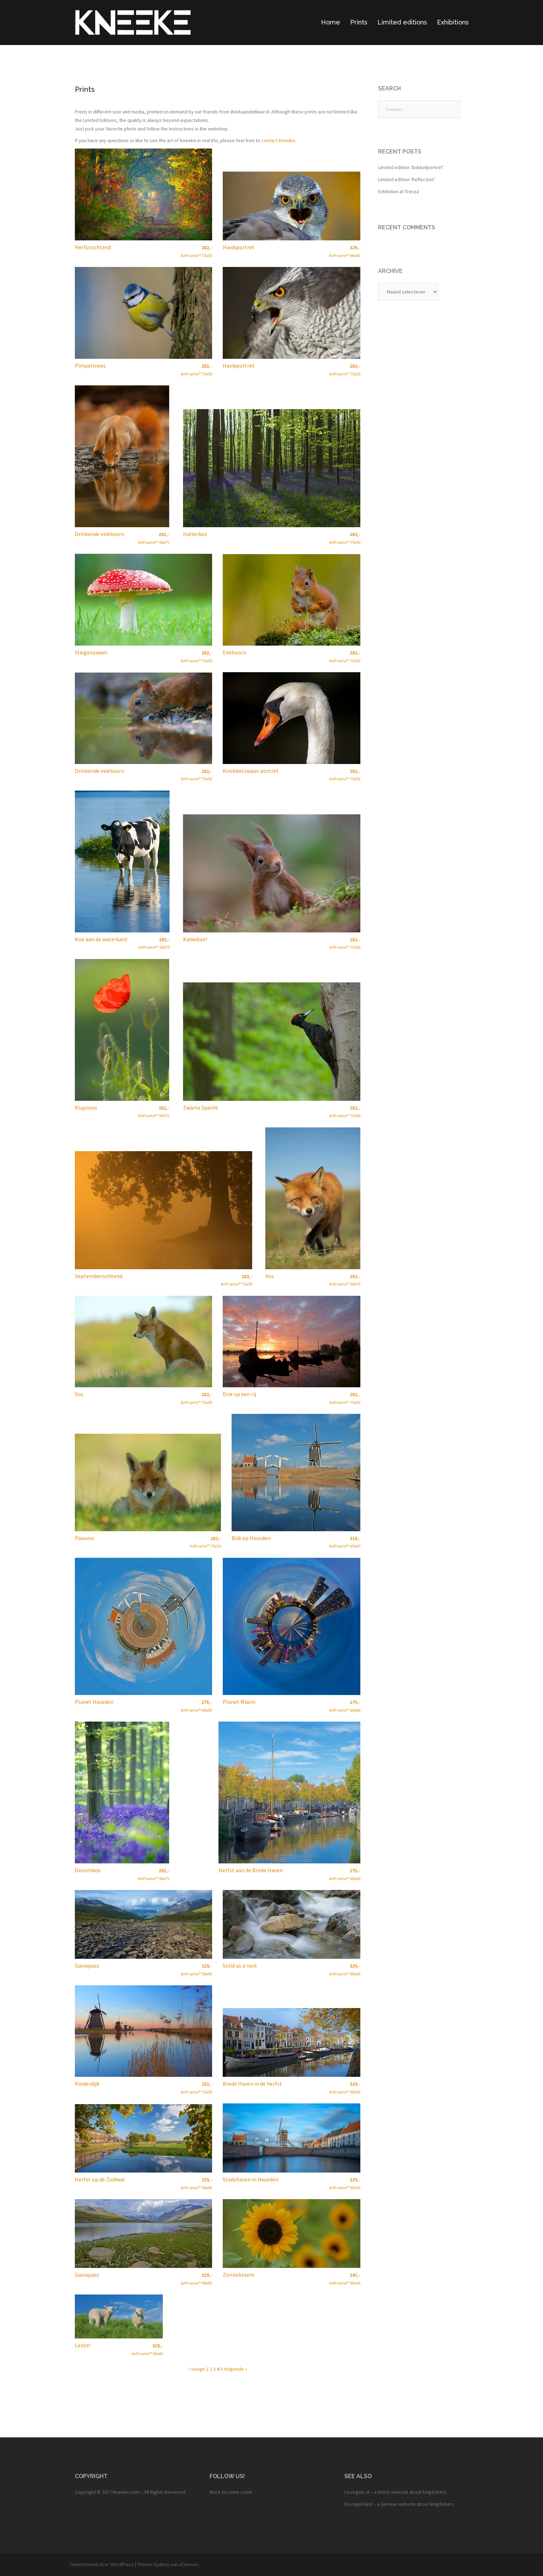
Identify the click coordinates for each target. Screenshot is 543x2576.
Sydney (162, 2564)
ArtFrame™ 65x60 (344, 1542)
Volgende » (235, 2369)
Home (330, 22)
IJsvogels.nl (357, 2492)
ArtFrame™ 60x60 (196, 1706)
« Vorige (196, 2369)
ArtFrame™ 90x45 (344, 251)
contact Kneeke (278, 140)
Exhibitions (453, 22)
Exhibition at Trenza (398, 191)
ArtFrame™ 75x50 (196, 251)
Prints (358, 22)
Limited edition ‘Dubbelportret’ (411, 167)
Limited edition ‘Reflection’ (406, 179)
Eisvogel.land (358, 2504)
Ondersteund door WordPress (102, 2564)
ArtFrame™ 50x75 (153, 538)
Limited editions (402, 22)
